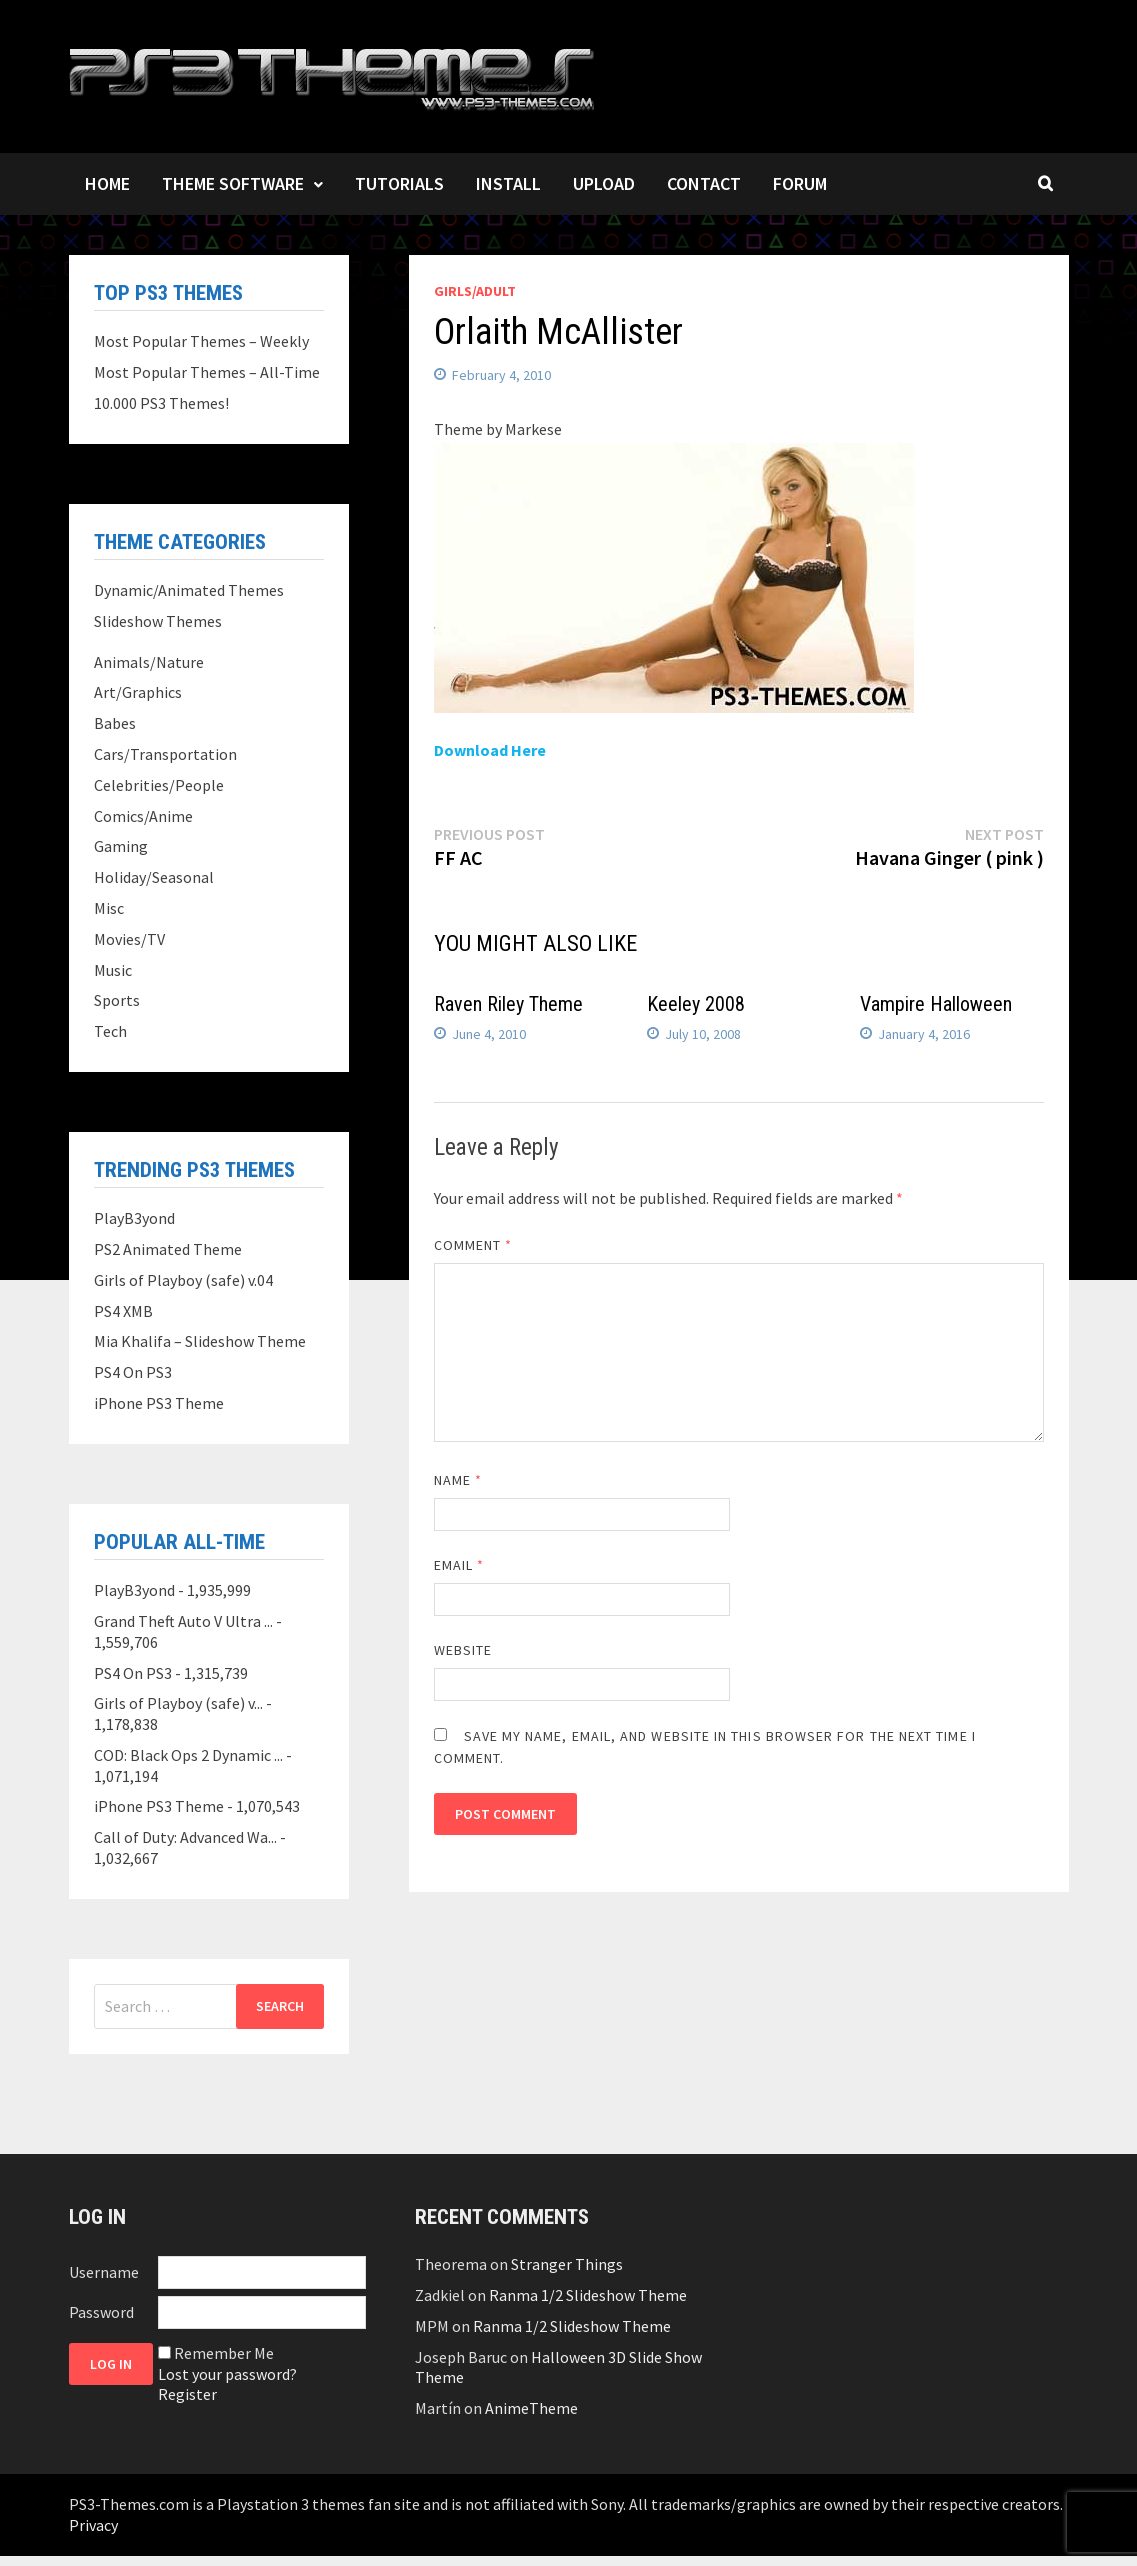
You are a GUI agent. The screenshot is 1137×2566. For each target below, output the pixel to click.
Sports (117, 1000)
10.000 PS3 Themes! (161, 403)
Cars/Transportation (165, 754)
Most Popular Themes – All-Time (207, 372)
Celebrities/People (159, 785)
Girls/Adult (475, 291)
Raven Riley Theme (508, 1004)
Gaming (121, 846)
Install (508, 183)
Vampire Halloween (936, 1004)
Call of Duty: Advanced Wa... (185, 1837)
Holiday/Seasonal (154, 877)
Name (458, 1480)
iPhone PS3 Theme (159, 1403)
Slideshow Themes (158, 621)
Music (113, 970)
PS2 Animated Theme (168, 1249)
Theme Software (233, 183)
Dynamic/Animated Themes (189, 590)
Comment (473, 1245)
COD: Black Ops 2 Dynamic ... (188, 1755)
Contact (704, 183)
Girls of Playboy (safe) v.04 (183, 1280)
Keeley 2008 (696, 1004)
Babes (115, 723)
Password (101, 2312)
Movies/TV (129, 939)
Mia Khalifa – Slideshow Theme (200, 1341)
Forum (800, 183)
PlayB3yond (134, 1218)
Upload (604, 183)
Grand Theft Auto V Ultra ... (183, 1621)
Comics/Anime (143, 816)
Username (104, 2272)
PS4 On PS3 (133, 1372)
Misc (109, 908)
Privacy (93, 2525)
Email (459, 1565)
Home (107, 183)
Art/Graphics (138, 692)
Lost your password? (227, 2374)
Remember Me (224, 2353)
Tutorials (399, 183)
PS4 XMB (123, 1311)
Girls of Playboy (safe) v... (178, 1703)
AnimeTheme (531, 2408)
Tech (110, 1031)
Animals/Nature (149, 662)
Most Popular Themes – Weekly (201, 341)
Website (463, 1650)
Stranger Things (567, 2264)
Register (187, 2394)
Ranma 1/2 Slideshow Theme (588, 2295)
